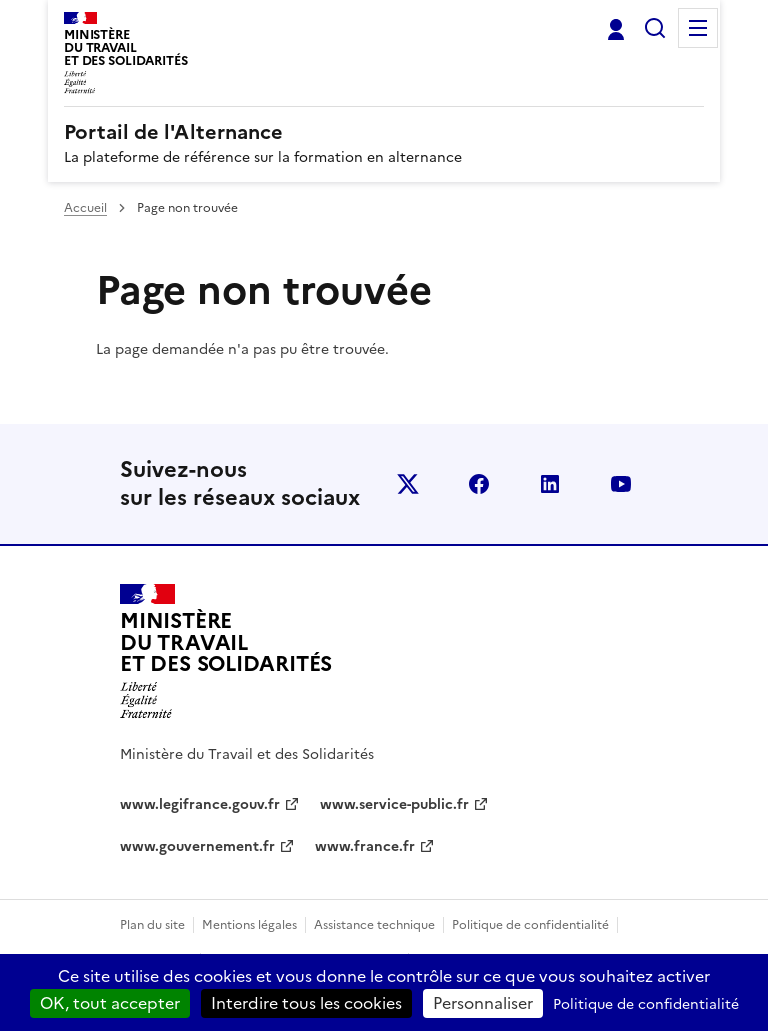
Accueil (85, 208)
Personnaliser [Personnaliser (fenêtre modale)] (483, 1003)
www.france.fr (365, 846)
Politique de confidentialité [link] (646, 1004)
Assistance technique (374, 925)
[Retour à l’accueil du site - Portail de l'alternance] (226, 652)
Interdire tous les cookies (306, 1003)
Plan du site (152, 925)
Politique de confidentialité (530, 925)
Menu (698, 28)
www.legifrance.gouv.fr (200, 804)
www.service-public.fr (394, 804)
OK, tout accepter (110, 1003)
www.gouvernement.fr (197, 846)
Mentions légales (249, 925)
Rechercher (655, 28)
